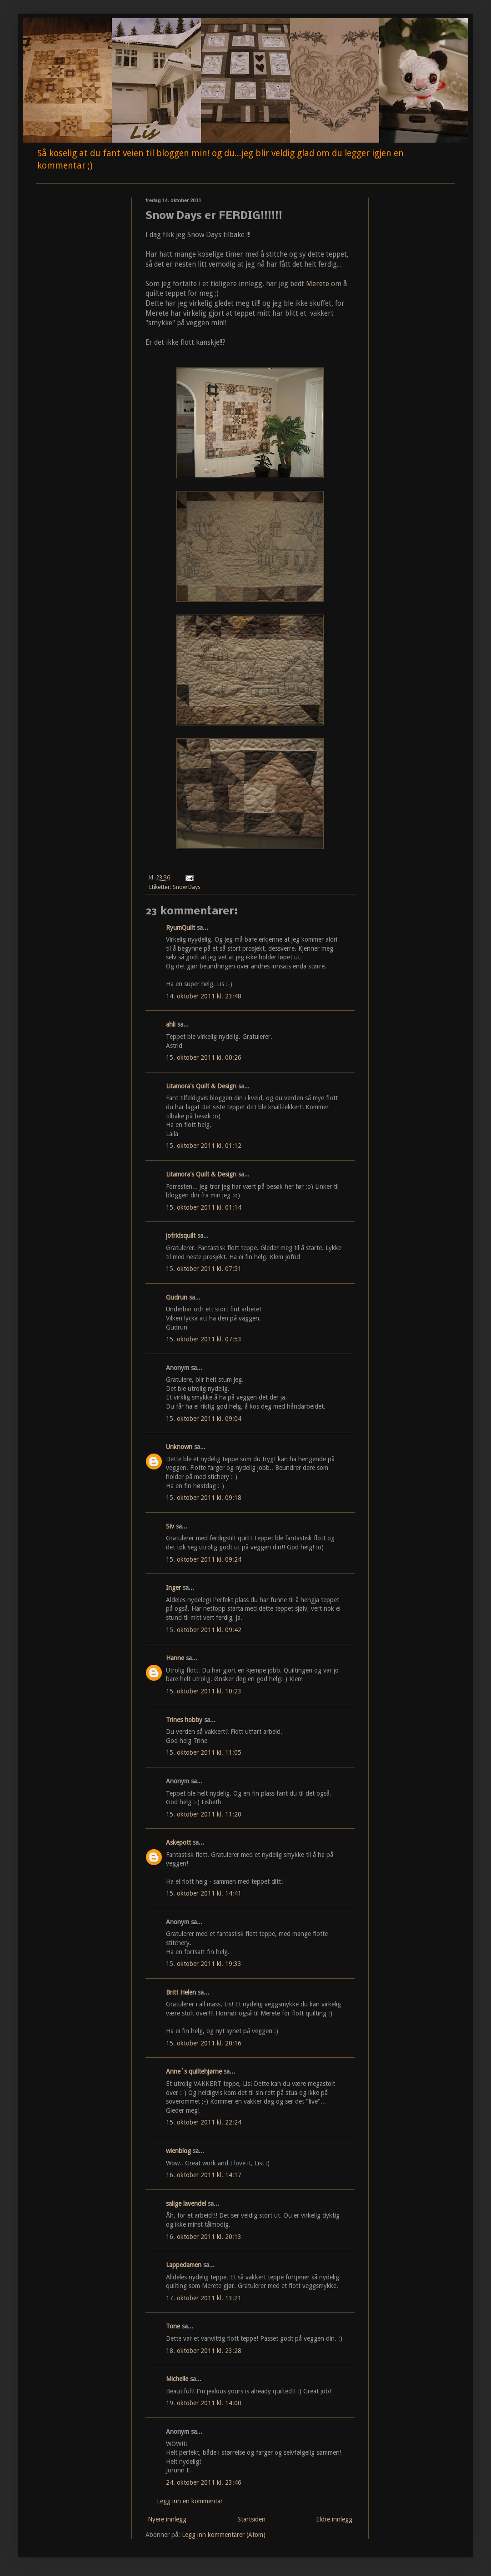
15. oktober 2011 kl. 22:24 (203, 2122)
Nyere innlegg (167, 2519)
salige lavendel (186, 2203)
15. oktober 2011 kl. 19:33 (203, 1963)
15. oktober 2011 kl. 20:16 (203, 2043)
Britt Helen (181, 1992)
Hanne (175, 1658)
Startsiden (251, 2519)
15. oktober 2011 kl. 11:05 (203, 1752)
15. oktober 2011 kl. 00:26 (203, 1057)
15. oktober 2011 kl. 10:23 (203, 1691)
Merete (317, 284)
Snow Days (186, 886)
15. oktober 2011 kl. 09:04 (203, 1418)
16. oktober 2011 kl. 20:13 (203, 2236)
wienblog (178, 2150)
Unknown (179, 1446)
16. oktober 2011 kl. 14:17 (203, 2175)
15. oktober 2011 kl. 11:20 (203, 1814)
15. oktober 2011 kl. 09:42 (203, 1629)
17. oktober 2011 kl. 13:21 (203, 2298)
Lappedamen (183, 2264)
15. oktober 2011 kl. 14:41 (203, 1893)
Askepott (178, 1842)
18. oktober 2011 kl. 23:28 (203, 2350)
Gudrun (176, 1297)
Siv (170, 1526)
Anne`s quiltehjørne (194, 2071)
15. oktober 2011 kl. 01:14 (203, 1207)
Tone (173, 2326)
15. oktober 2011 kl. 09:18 (203, 1497)
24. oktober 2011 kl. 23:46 (203, 2482)
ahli (170, 1024)
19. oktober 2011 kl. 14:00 (203, 2403)
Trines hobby (184, 1719)
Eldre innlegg (334, 2519)
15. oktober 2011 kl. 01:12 (203, 1145)
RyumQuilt (180, 927)
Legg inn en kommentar (190, 2501)
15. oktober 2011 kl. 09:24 (203, 1559)
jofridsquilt (180, 1235)
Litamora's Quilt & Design (201, 1086)
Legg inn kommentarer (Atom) (224, 2534)
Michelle (177, 2378)
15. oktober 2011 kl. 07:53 (203, 1339)
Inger (173, 1587)
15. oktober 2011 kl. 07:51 (203, 1268)
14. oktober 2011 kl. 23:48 (203, 996)
